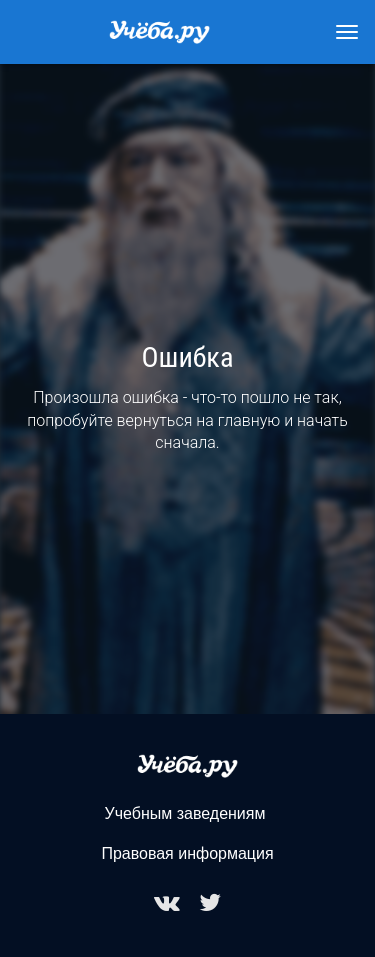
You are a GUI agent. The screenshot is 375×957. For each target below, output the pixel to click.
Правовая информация (187, 853)
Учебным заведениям (185, 813)
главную (249, 420)
